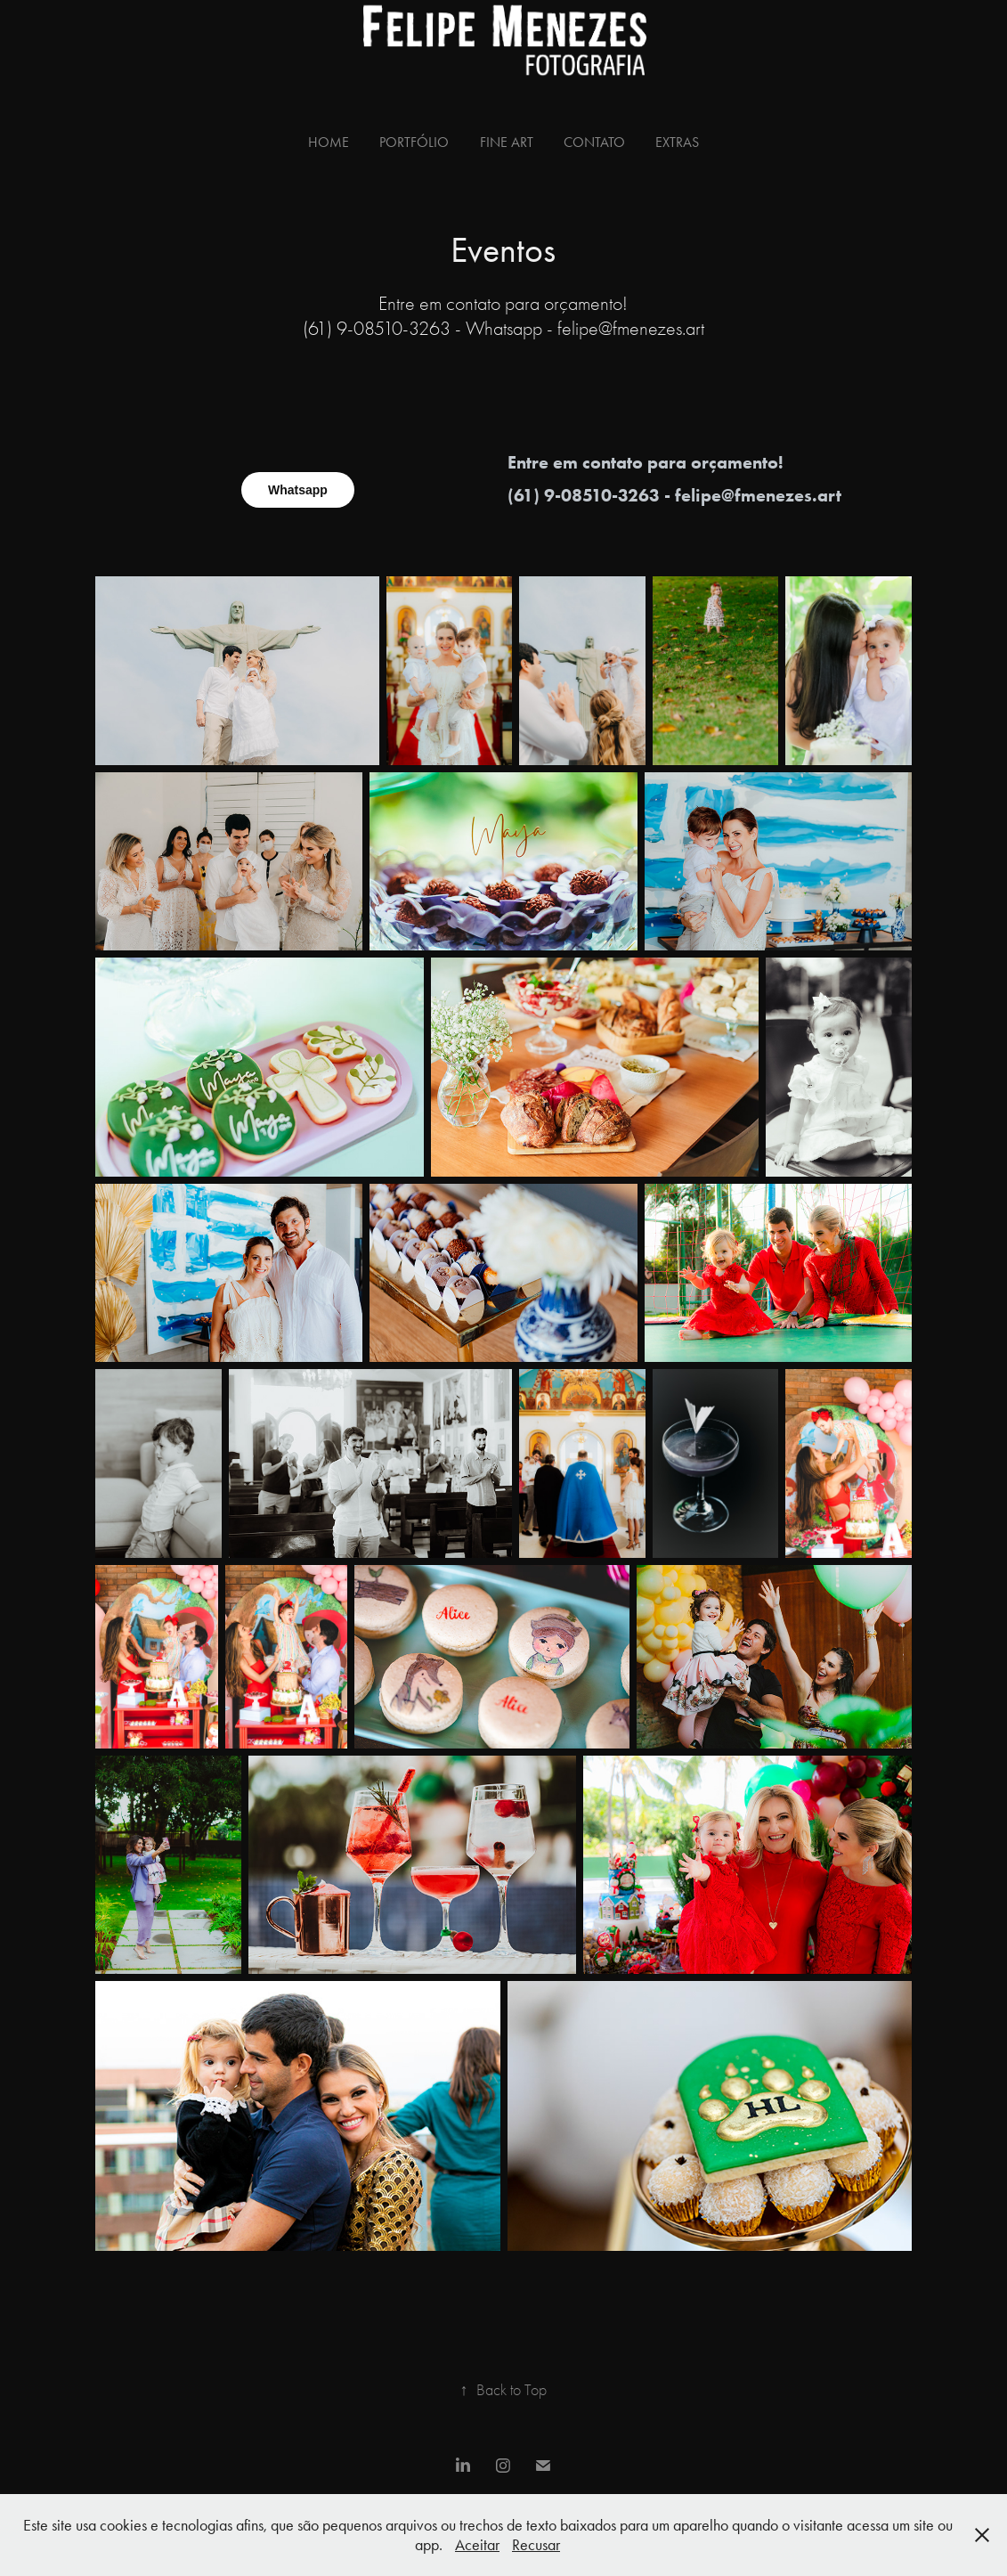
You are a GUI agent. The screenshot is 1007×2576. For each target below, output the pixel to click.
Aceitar (477, 2545)
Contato (594, 142)
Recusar (536, 2545)
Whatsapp (298, 490)
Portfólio (414, 142)
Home (328, 142)
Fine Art (506, 142)
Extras (677, 142)
